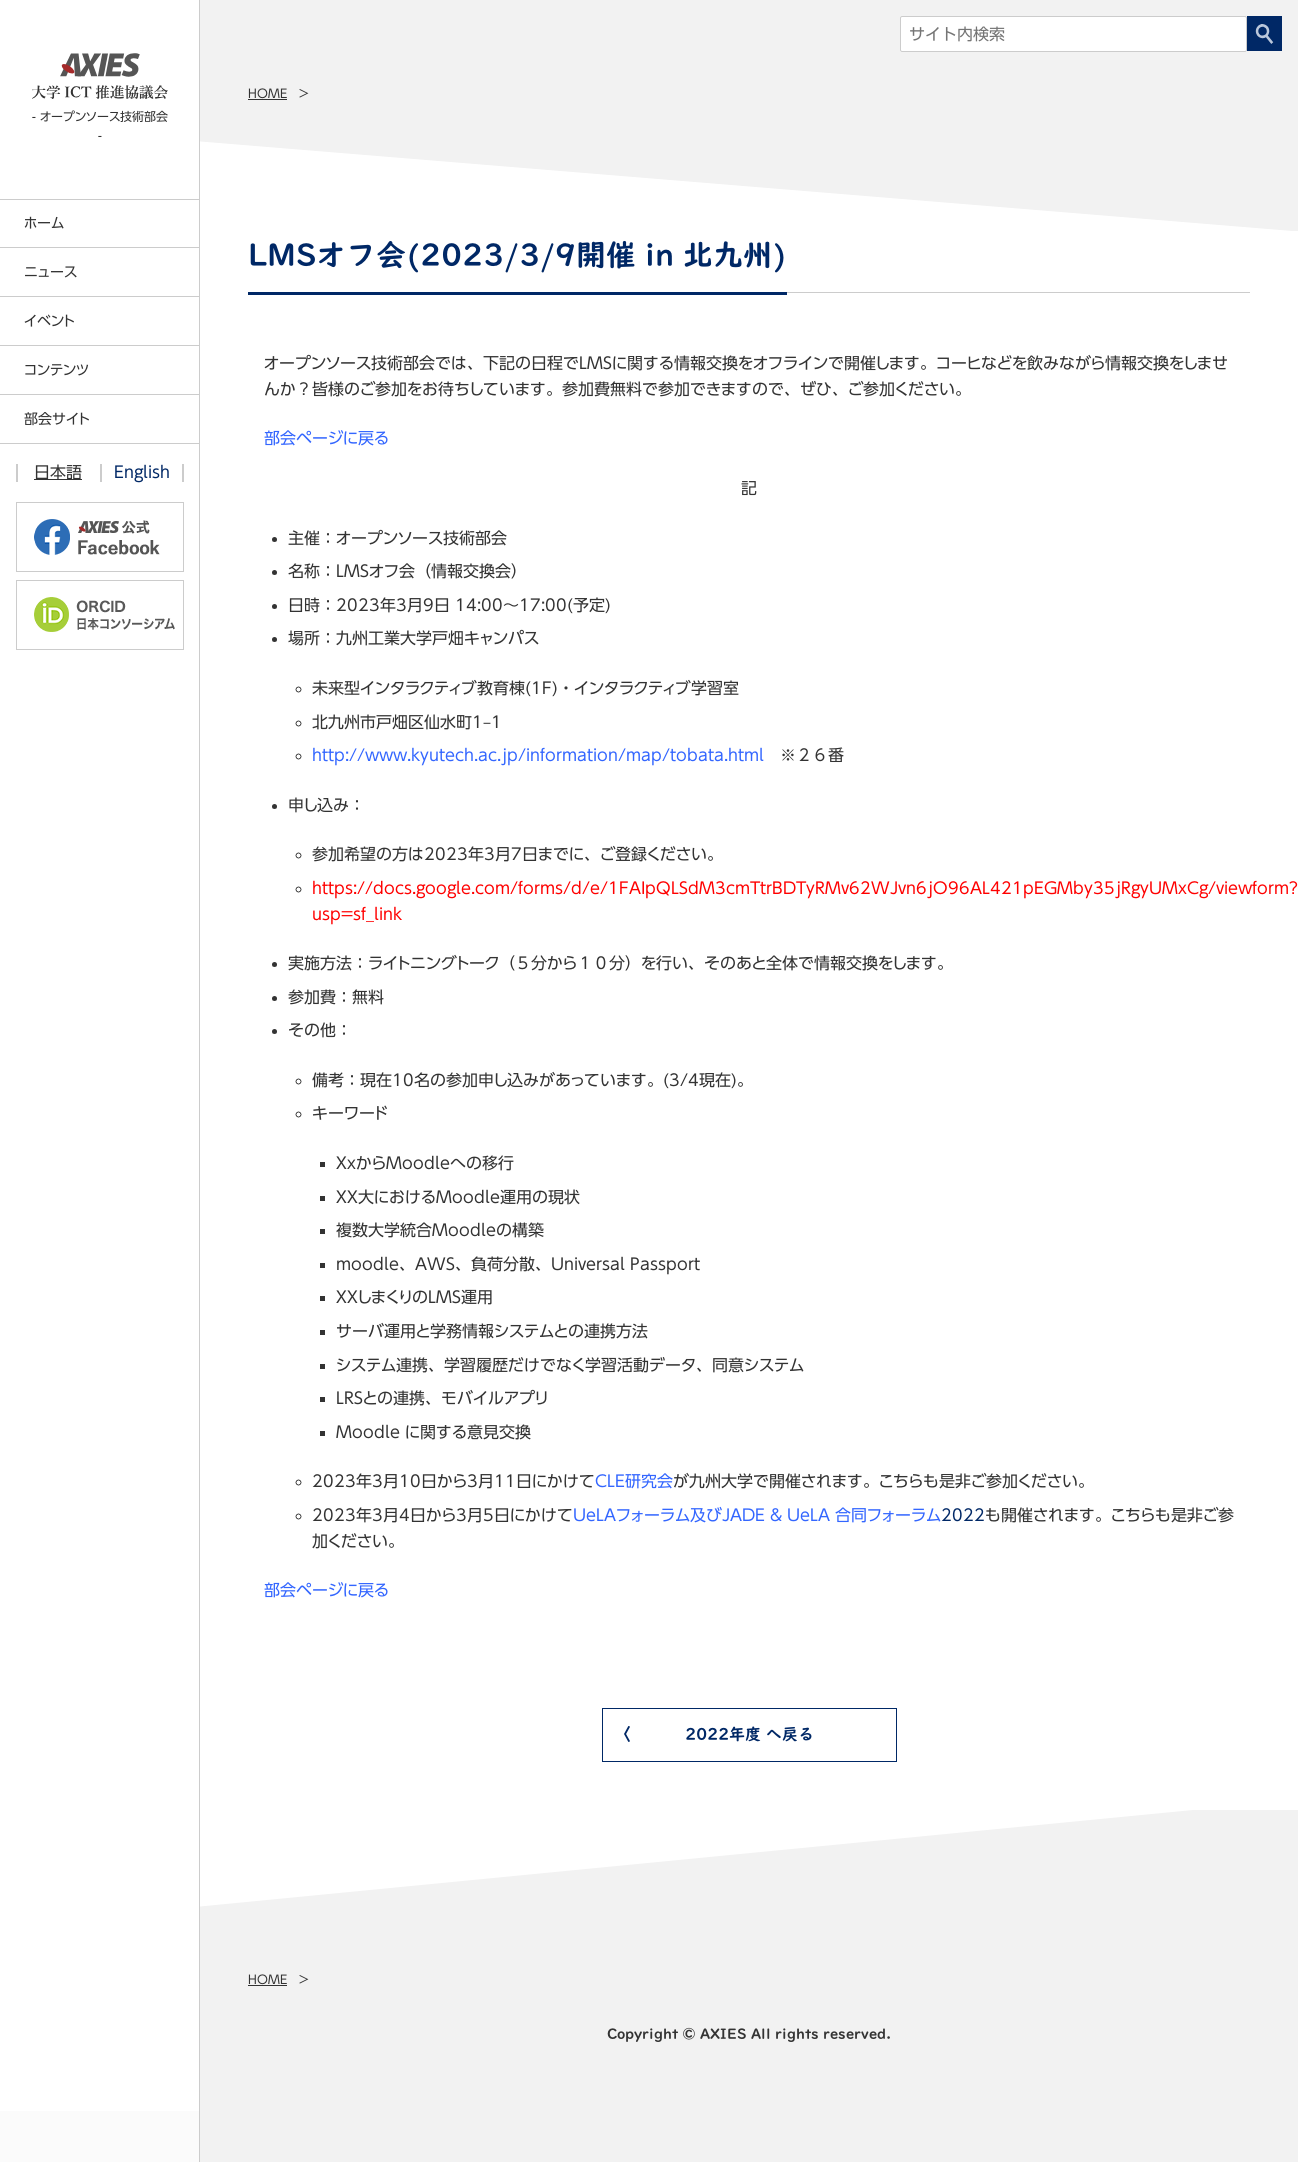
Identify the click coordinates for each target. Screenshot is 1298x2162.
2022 (779, 1515)
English (142, 472)
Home (267, 93)
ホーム (44, 223)
